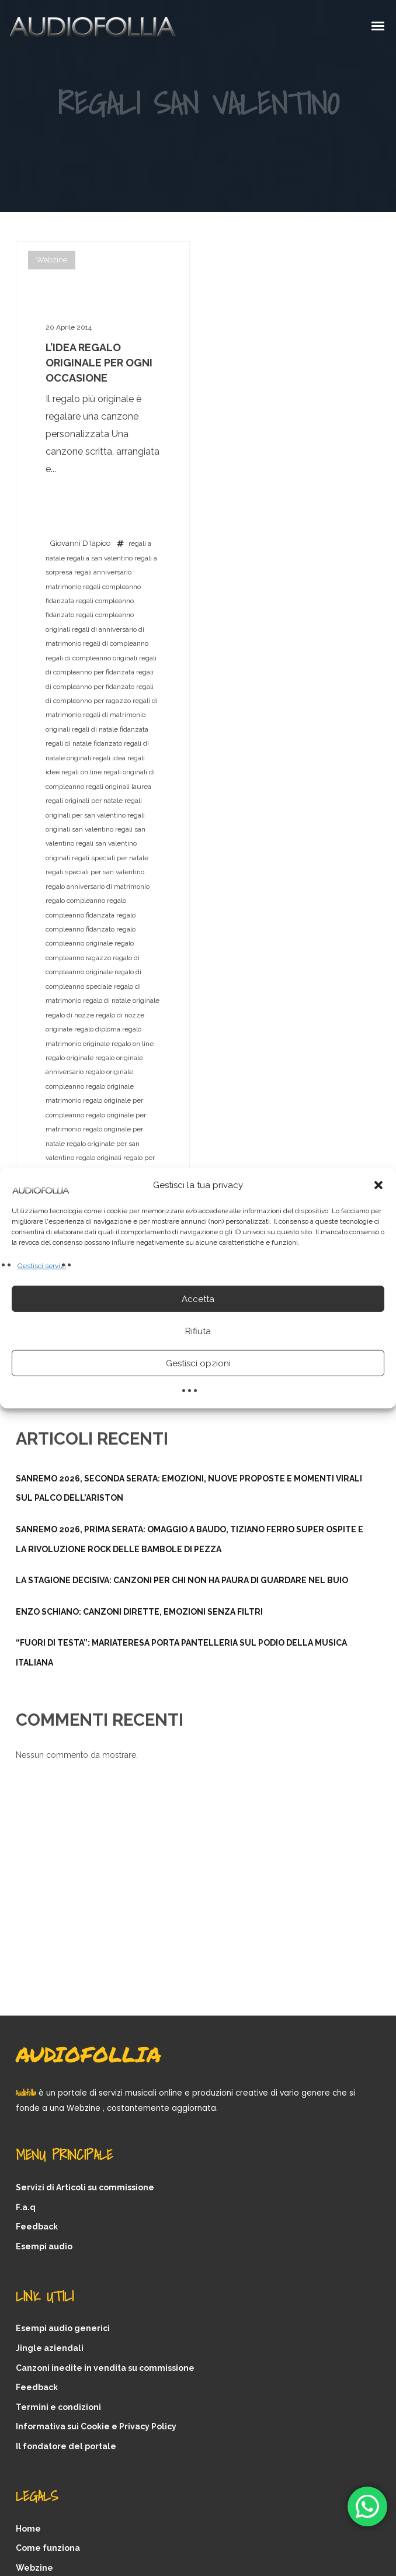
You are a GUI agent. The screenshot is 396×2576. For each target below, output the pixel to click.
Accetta (198, 1299)
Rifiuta (198, 1331)
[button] (378, 1185)
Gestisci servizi (42, 1266)
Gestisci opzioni (198, 1363)
